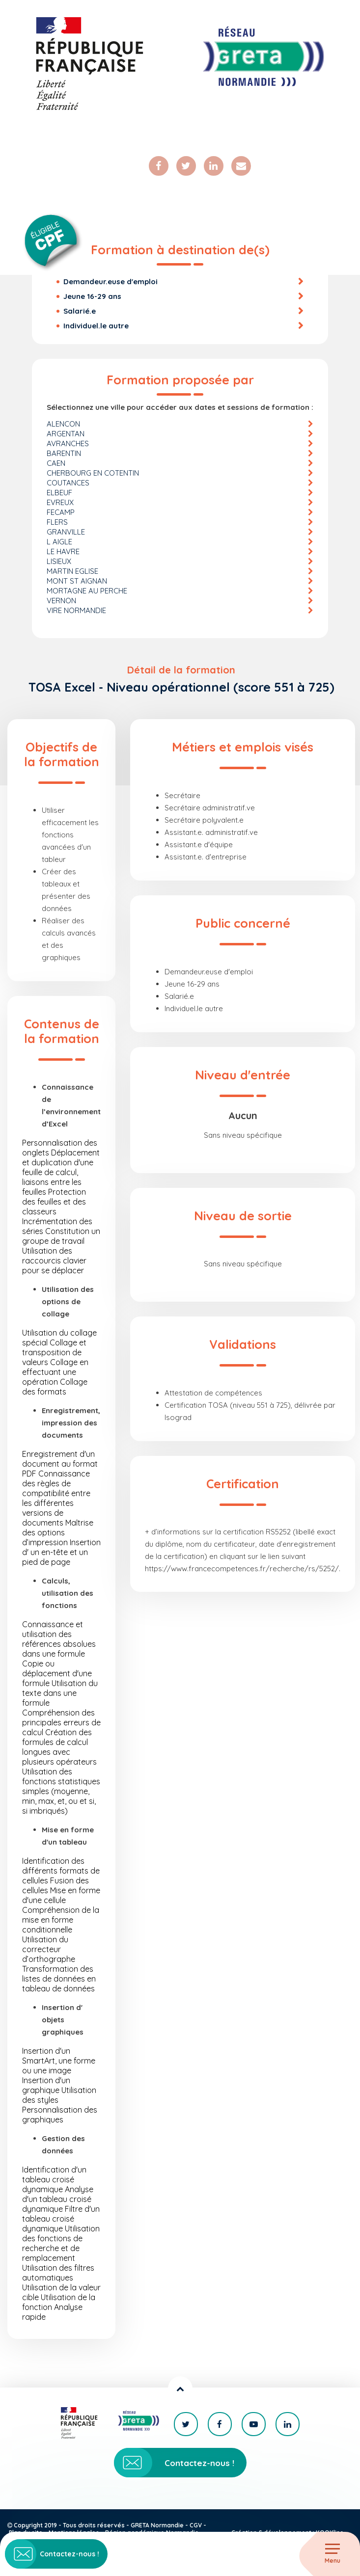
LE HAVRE (63, 551)
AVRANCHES (68, 443)
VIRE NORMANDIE (76, 610)
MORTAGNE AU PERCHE (87, 590)
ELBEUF (59, 492)
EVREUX (60, 502)
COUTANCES (68, 482)
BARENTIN (64, 453)
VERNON (61, 600)
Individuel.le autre (96, 325)
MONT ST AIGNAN (77, 581)
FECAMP (61, 512)
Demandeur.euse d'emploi (110, 281)
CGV (196, 2525)
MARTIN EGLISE (72, 571)
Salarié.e (79, 311)
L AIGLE (59, 541)
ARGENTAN (65, 433)
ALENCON (63, 424)
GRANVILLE (66, 532)
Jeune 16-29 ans (92, 296)
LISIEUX (59, 561)
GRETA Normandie (157, 2525)
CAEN (56, 463)
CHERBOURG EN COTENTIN (93, 473)
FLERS (57, 522)
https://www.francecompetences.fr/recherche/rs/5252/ (242, 1568)
